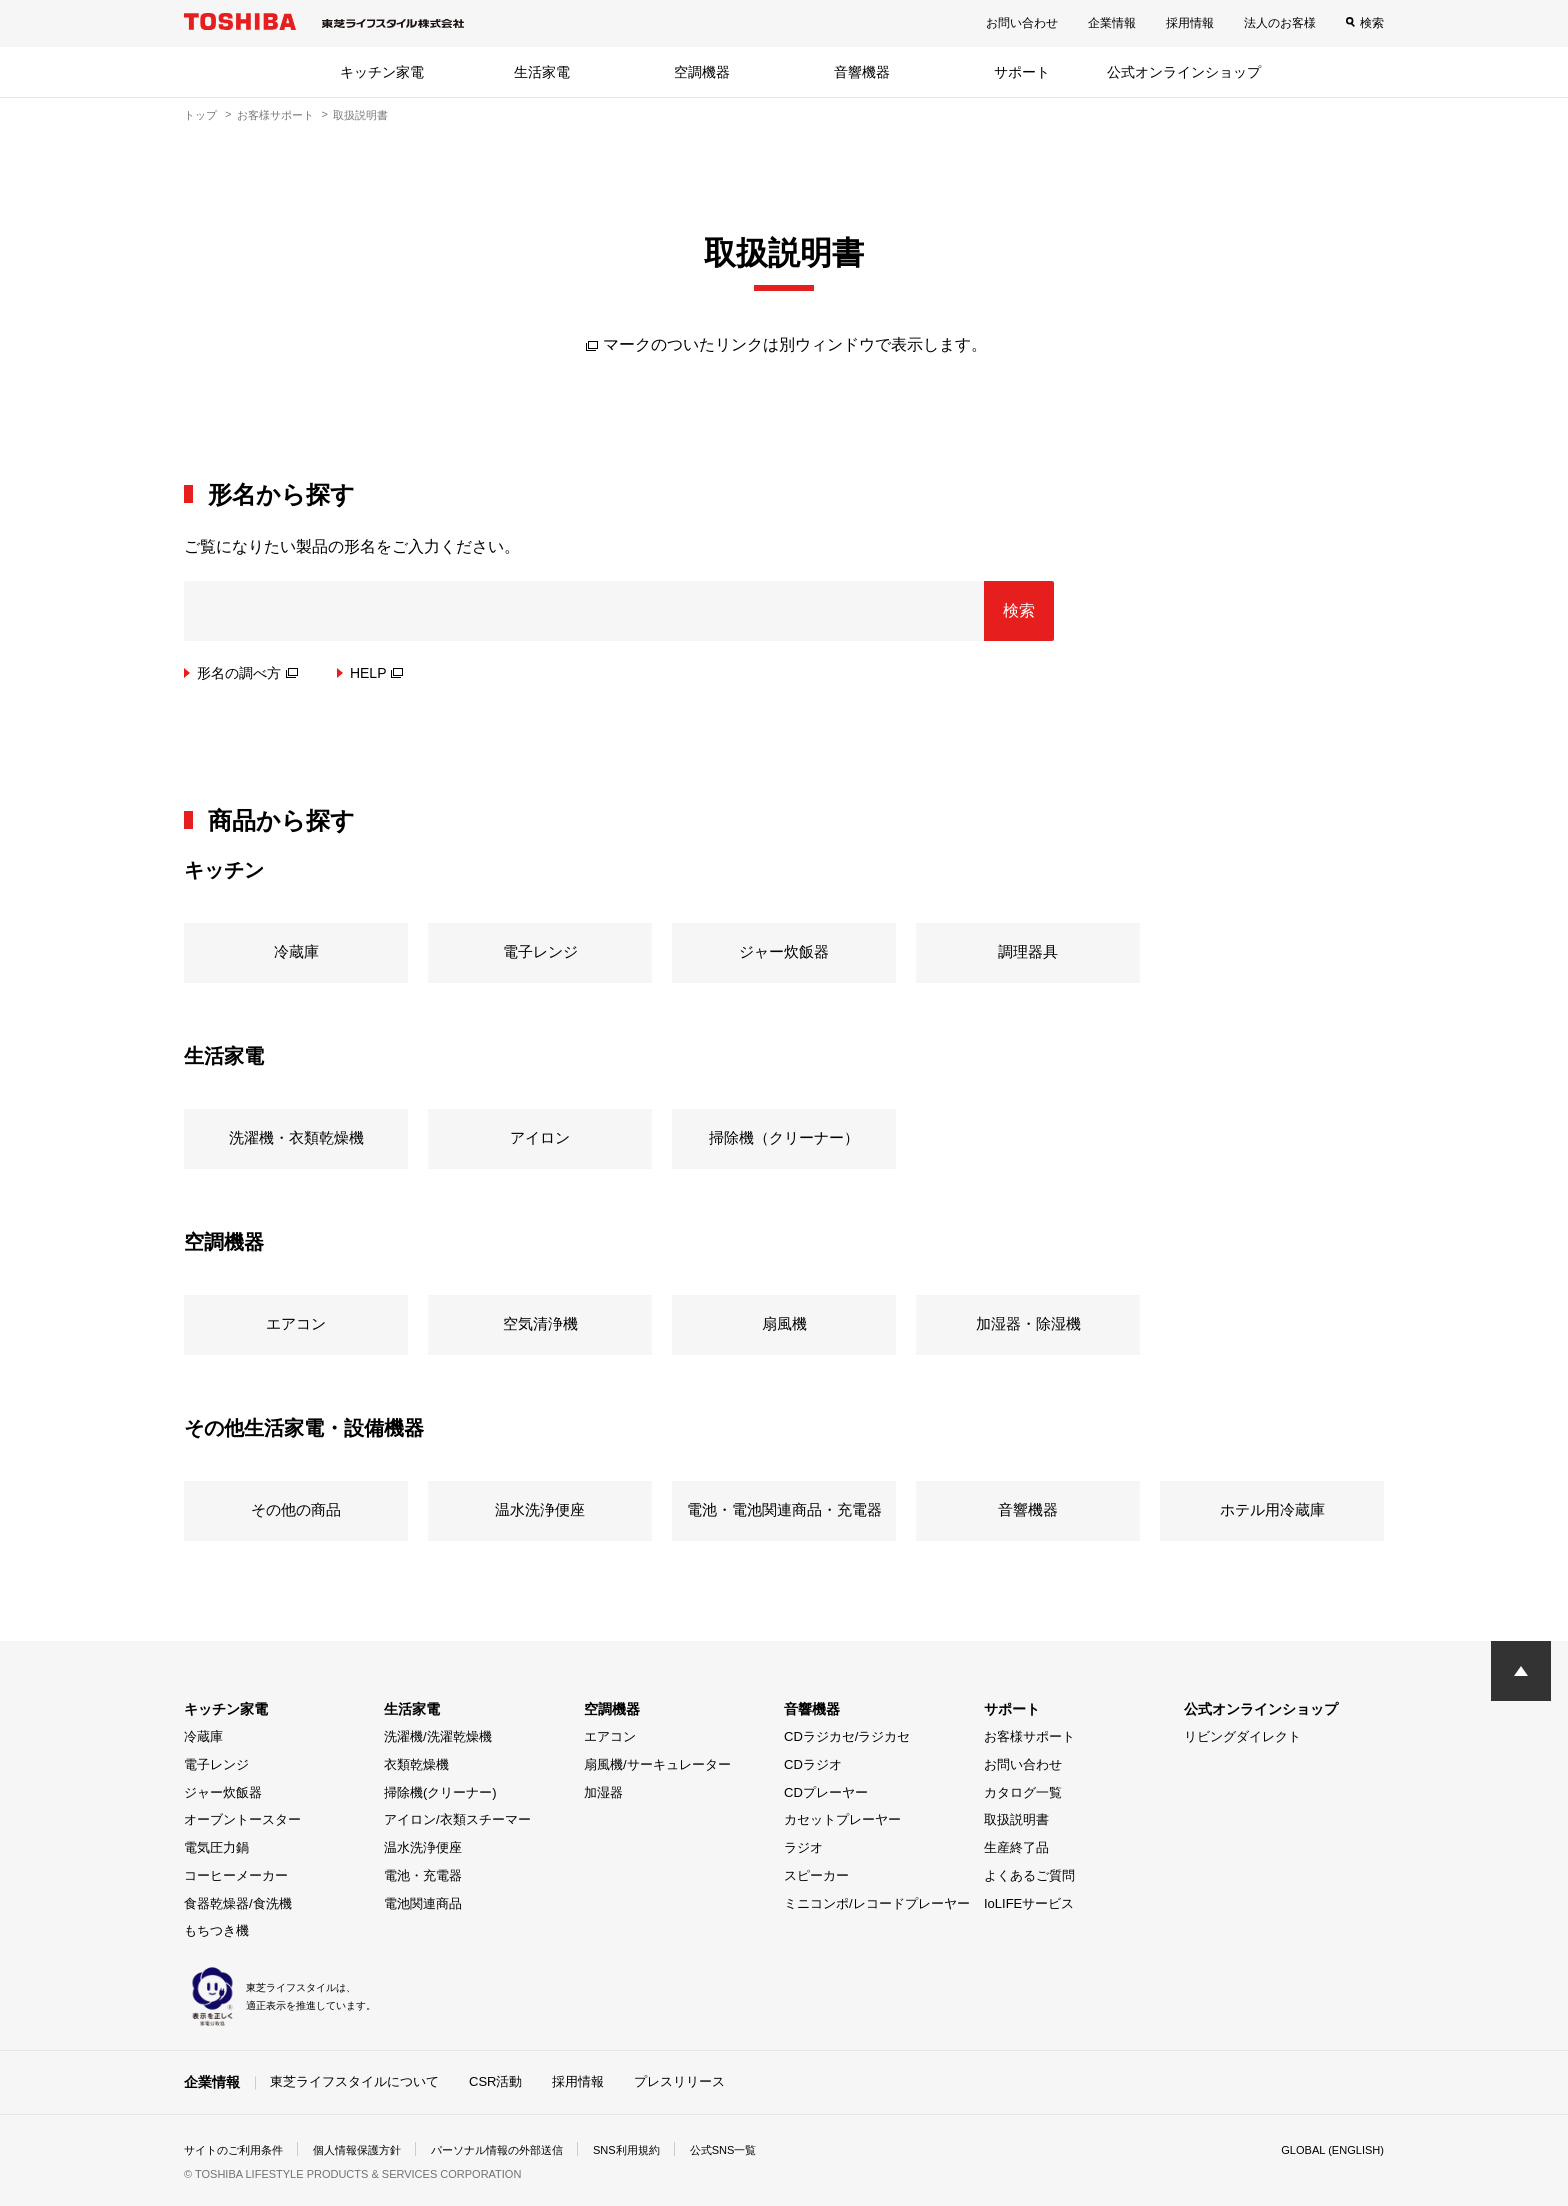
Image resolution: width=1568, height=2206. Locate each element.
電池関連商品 (423, 1903)
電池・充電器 (423, 1875)
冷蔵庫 (203, 1736)
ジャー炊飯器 (223, 1792)
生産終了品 (1016, 1847)
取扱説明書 (1016, 1819)
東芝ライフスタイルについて (354, 2081)
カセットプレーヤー (842, 1819)
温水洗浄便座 (423, 1847)
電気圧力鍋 (216, 1847)
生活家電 (542, 72)
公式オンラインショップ (1184, 72)
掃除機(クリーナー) (440, 1792)
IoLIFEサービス (1029, 1903)
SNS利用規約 (658, 2150)
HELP (377, 673)
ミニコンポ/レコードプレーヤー (877, 1903)
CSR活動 (495, 2081)
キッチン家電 (382, 72)
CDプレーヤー (826, 1792)
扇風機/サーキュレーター (657, 1764)
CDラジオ (813, 1764)
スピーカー (816, 1875)
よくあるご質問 (1029, 1875)
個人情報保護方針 (370, 2150)
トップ (200, 115)
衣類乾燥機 (416, 1764)
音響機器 (862, 72)
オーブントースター (242, 1819)
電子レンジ (216, 1764)
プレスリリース (679, 2081)
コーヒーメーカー (236, 1875)
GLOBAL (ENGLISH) (1328, 2150)
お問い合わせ (1022, 23)
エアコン (610, 1736)
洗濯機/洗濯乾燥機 (438, 1736)
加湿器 (603, 1792)
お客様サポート (275, 115)
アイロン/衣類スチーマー (457, 1819)
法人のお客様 (1280, 23)
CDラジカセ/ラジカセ (847, 1736)
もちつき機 (216, 1930)
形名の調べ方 (247, 673)
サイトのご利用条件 (238, 2150)
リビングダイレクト (1242, 1736)
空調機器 (702, 72)
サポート (1022, 72)
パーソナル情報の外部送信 (520, 2150)
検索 (1372, 23)
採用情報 (1190, 23)
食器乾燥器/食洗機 (238, 1903)
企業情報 (1112, 23)
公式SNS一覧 (761, 2150)
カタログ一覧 (1023, 1792)
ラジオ (803, 1847)
